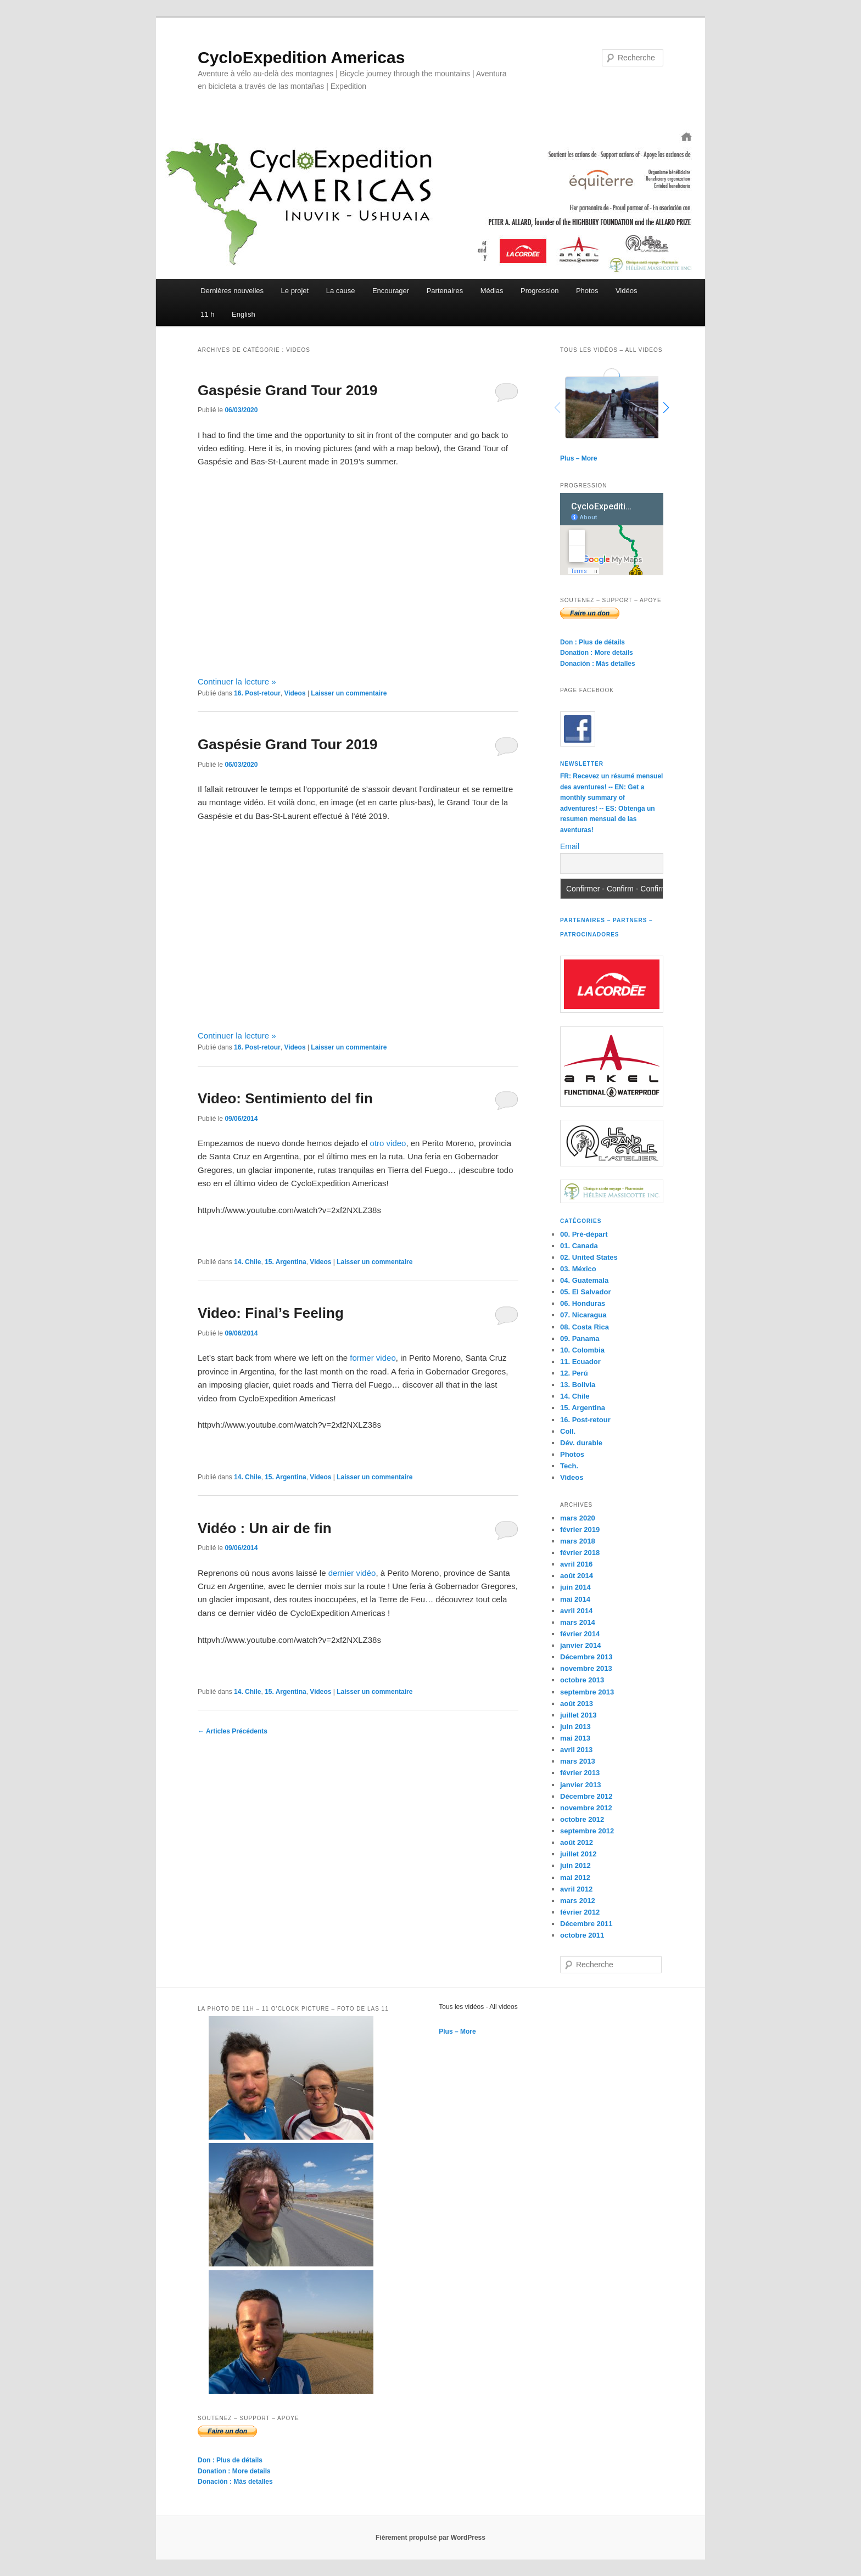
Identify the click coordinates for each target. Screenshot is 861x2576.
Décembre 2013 (586, 1657)
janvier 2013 (580, 1785)
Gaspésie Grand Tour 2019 (288, 390)
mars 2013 (577, 1761)
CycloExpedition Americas (301, 57)
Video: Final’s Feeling (271, 1313)
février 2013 (580, 1773)
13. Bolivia (577, 1384)
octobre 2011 (582, 1935)
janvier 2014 (580, 1645)
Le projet (295, 291)
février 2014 (580, 1634)
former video (372, 1357)
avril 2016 (576, 1564)
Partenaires (445, 291)
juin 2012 (575, 1865)
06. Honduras (582, 1303)
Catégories (580, 1221)
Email (569, 846)
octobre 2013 (582, 1680)
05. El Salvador (585, 1292)
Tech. (569, 1466)
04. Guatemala (584, 1280)
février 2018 (580, 1552)
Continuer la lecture (237, 681)
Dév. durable (581, 1443)
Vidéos (627, 291)
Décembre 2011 (586, 1924)
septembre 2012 (587, 1831)
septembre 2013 (587, 1692)
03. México (578, 1269)
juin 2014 (575, 1587)
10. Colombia (582, 1350)
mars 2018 (577, 1541)
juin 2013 (575, 1726)
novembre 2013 (586, 1668)
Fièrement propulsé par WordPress (430, 2537)
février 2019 (580, 1529)
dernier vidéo (352, 1573)
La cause (340, 291)
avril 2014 (576, 1611)
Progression (539, 291)
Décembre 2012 (586, 1796)
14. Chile (247, 1262)
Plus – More (578, 458)
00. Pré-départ (584, 1234)
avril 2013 (576, 1750)
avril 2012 (576, 1889)
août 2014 (576, 1576)
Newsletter (581, 764)
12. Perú (574, 1373)
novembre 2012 (586, 1808)
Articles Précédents (232, 1731)
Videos (294, 693)
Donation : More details (596, 652)
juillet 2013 (578, 1715)
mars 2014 (577, 1622)
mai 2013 (575, 1738)
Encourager (390, 291)
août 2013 (576, 1703)
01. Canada (579, 1246)
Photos (587, 291)
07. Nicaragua (583, 1315)
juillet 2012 (578, 1854)
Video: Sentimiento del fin (285, 1098)
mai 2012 (575, 1877)
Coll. (567, 1431)
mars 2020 (577, 1518)
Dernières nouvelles (232, 291)
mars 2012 (577, 1900)
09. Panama (580, 1338)
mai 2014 (575, 1599)
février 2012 (580, 1912)
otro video (388, 1143)
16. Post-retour (257, 693)
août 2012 (576, 1842)
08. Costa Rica (584, 1327)
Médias (492, 291)
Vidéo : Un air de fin (265, 1528)
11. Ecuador (580, 1361)
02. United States (589, 1257)
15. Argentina (285, 1262)
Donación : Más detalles (597, 663)
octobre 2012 (582, 1819)
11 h (207, 314)
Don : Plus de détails (592, 642)
